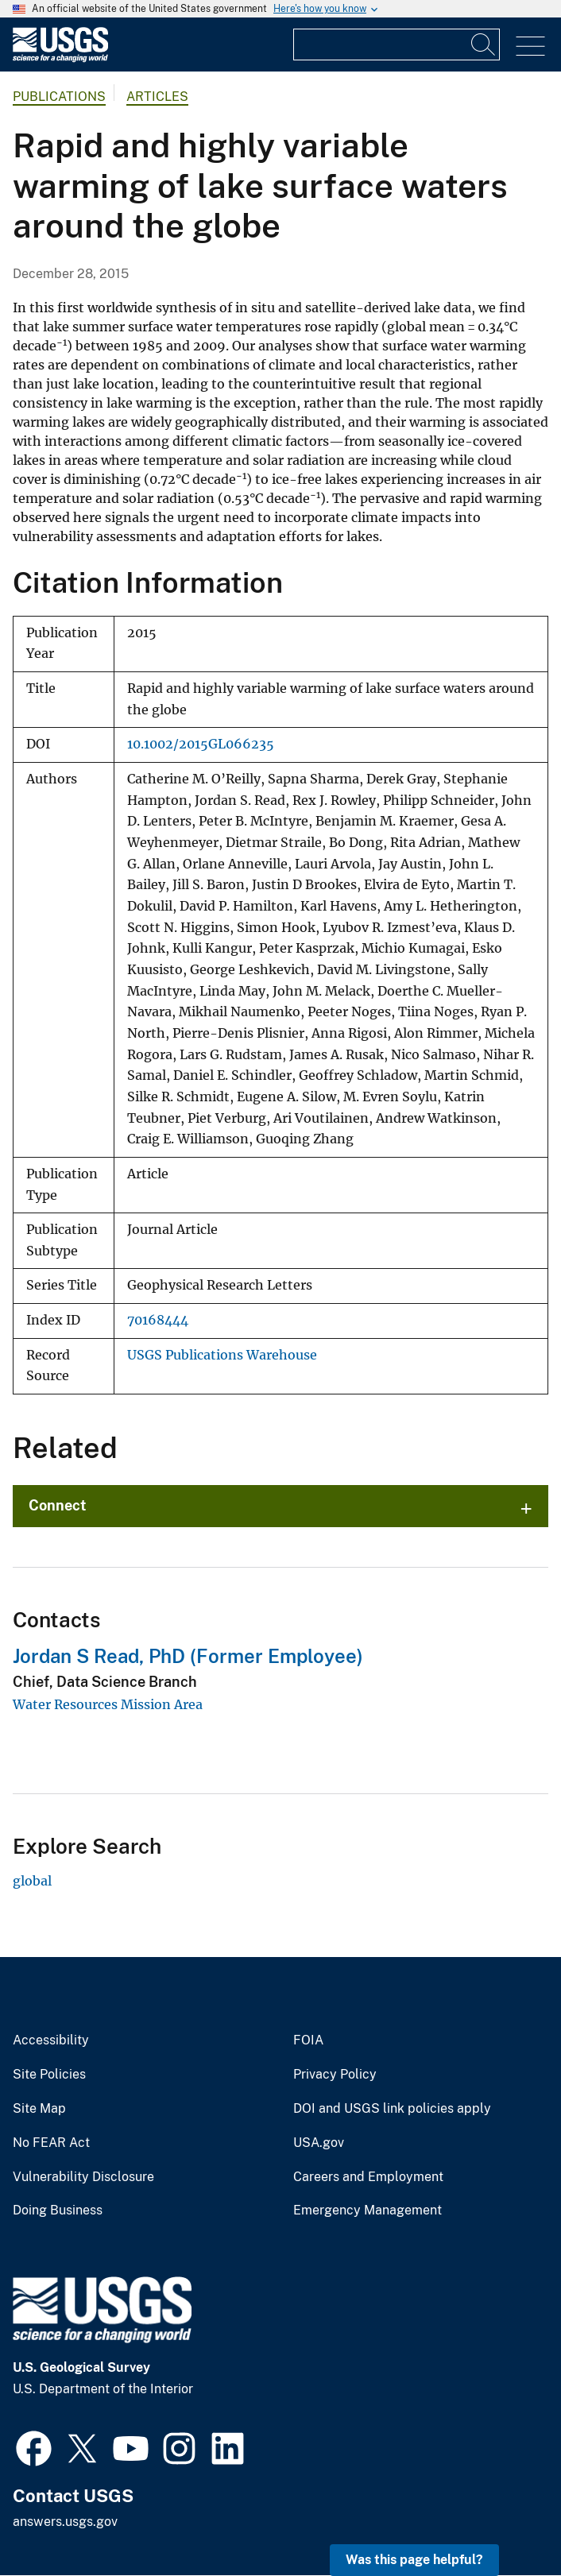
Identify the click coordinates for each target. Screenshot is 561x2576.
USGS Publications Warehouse (222, 1355)
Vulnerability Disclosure (83, 2177)
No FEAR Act (51, 2143)
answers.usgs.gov (65, 2521)
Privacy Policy (335, 2074)
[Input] (396, 44)
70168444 (157, 1320)
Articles (157, 96)
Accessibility (51, 2040)
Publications (59, 96)
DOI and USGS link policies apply (392, 2109)
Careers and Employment (368, 2177)
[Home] (60, 58)
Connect (58, 1505)
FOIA (308, 2040)
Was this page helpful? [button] (414, 2559)
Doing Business (58, 2210)
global (32, 1881)
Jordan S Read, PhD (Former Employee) (188, 1656)
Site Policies (49, 2074)
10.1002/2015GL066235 (200, 744)
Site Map (39, 2109)
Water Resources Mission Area (108, 1704)
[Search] (484, 44)
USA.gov (318, 2143)
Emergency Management (367, 2210)
